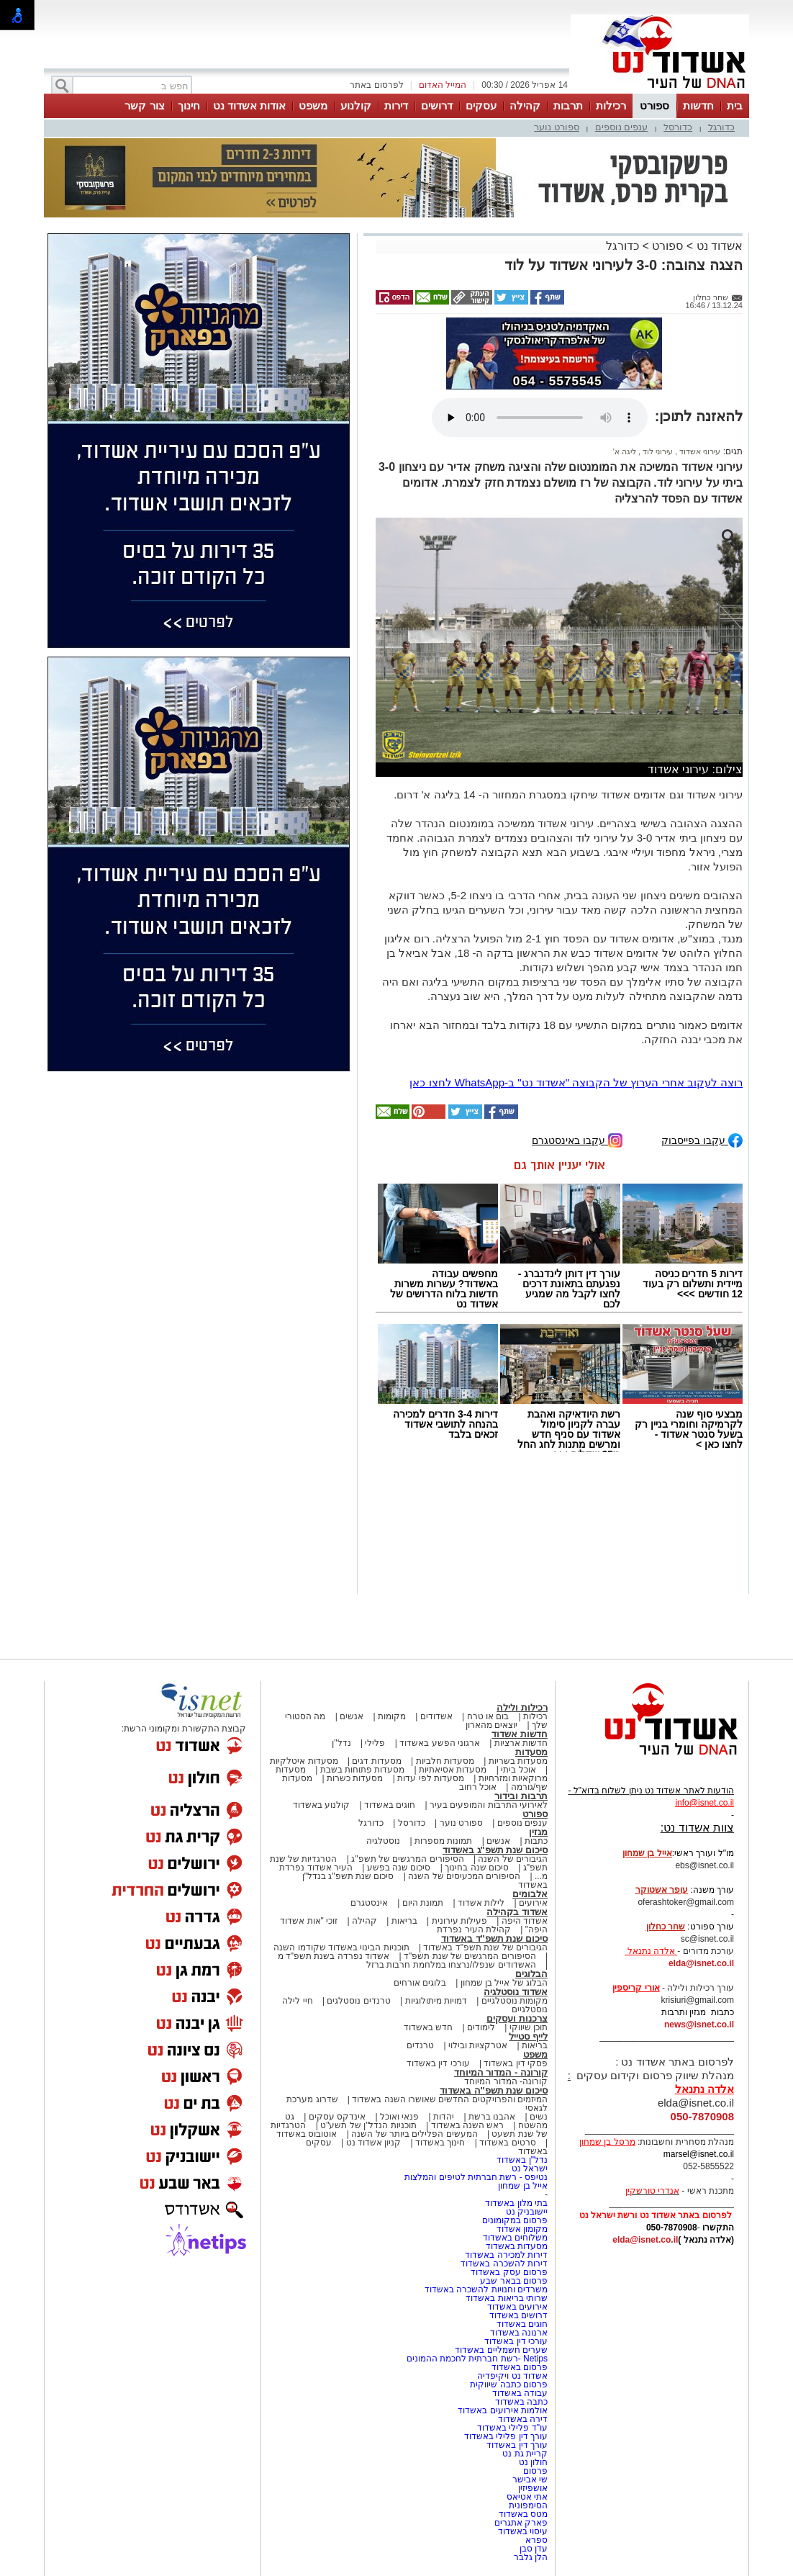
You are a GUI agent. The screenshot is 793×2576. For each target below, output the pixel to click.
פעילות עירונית (459, 1921)
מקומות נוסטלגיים (513, 2001)
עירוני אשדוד (698, 451)
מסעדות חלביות (445, 1761)
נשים (539, 2117)
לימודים (480, 2027)
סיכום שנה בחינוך (477, 1868)
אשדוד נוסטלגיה (516, 1991)
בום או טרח (488, 1716)
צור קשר (144, 105)
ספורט (654, 105)
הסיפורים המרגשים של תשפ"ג (407, 1859)
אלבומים (530, 1893)
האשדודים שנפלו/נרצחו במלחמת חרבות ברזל (451, 1965)
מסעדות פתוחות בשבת (362, 1770)
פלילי (375, 1743)
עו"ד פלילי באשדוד (511, 2428)
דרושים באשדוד (518, 2315)
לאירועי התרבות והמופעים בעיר (489, 1805)
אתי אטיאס (527, 2497)
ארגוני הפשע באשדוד (439, 1743)
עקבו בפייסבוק (702, 1139)
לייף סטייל (528, 2036)
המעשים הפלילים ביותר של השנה (414, 2134)
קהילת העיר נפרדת (474, 1929)
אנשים (351, 1716)
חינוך (189, 105)
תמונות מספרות (442, 1841)
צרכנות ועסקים (517, 2018)
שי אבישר (530, 2479)
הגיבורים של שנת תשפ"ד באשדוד (484, 1947)
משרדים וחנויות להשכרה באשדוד (486, 2289)
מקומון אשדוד (522, 2229)
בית (735, 105)
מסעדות (531, 1752)
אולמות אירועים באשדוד (503, 2410)
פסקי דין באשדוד (516, 2063)
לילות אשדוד (481, 1903)
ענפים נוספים (621, 127)
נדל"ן (341, 1743)
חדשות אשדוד (519, 1734)
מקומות (392, 1716)
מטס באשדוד (523, 2514)
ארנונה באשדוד (519, 2333)
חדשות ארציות (521, 1743)
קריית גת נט (525, 2454)
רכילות (611, 105)
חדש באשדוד (428, 2027)
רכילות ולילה (522, 1707)
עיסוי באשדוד (523, 2531)
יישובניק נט (525, 2212)
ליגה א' (624, 451)
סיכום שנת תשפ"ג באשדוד (495, 1850)
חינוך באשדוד (440, 2143)
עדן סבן (534, 2549)
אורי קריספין (635, 1988)
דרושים (437, 105)
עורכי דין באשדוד (438, 2063)
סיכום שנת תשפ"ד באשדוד (494, 1938)
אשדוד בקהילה (517, 1911)
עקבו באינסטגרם (577, 1139)
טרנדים (420, 2045)
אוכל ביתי (517, 1770)
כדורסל (677, 127)
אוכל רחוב (478, 1787)
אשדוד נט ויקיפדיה (511, 2376)
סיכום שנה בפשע (399, 1868)
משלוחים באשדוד (515, 2238)
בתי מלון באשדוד (516, 2203)
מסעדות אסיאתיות (452, 1770)
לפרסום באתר (376, 85)
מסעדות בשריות (518, 1761)
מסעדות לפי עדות (430, 1778)
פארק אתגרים (521, 2523)
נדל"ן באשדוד (522, 2160)
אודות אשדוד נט (249, 105)
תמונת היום (422, 1903)
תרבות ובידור (521, 1796)
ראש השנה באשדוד (467, 2125)
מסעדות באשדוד (517, 2246)
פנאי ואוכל (399, 2117)
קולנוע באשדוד (321, 1805)
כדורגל (721, 127)
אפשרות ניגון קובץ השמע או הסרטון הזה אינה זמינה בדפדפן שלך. (540, 417)
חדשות (698, 105)
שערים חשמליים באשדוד (501, 2350)
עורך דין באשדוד (517, 2445)
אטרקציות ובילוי (477, 2045)
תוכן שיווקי (528, 2027)
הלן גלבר (531, 2557)
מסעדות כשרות (355, 1778)
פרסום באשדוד (518, 2367)
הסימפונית (528, 2505)
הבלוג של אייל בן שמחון (504, 1983)
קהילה (524, 105)
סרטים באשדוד (507, 2143)
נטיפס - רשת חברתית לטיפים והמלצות (476, 2177)
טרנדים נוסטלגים (358, 2001)
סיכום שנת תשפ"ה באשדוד (494, 2090)
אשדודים (436, 1716)
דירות (396, 105)
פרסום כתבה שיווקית (508, 2384)
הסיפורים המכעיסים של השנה (464, 1876)
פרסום (534, 2471)
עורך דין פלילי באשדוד (505, 2436)
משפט (313, 105)
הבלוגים (531, 1973)
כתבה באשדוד (520, 2402)
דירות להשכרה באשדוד (504, 2263)
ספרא (536, 2540)
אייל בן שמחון (523, 2186)
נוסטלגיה (383, 1841)
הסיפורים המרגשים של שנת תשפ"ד (469, 1956)
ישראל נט (530, 2168)
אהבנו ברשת (491, 2117)
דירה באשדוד (523, 2419)
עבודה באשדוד (518, 2393)
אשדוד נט (718, 246)
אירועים (533, 1903)
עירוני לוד (656, 451)
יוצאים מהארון (491, 1725)
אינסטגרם (369, 1903)
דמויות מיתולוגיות (436, 2001)
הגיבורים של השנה (513, 1859)
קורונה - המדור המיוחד (501, 2072)
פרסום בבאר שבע (514, 2281)
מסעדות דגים (376, 1761)
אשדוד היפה (523, 1921)
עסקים (481, 105)
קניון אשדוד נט (372, 2143)
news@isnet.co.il (699, 2024)
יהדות (443, 2117)
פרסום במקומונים (515, 2220)
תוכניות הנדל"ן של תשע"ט (368, 2125)
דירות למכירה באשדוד (506, 2255)
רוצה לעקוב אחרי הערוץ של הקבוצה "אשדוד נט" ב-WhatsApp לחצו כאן (576, 1082)
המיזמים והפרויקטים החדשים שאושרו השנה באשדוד (449, 2099)
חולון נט (532, 2462)
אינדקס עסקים (337, 2117)
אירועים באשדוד (517, 2307)
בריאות (404, 1921)
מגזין (538, 1832)
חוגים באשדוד (389, 1805)
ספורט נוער (556, 127)
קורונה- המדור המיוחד (506, 2081)
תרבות (568, 105)
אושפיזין (533, 2488)
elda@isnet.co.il (701, 1963)
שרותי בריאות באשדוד (507, 2298)
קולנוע (355, 105)
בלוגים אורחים (420, 1983)
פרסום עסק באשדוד (509, 2272)
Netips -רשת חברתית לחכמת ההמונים (477, 2359)
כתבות (536, 1841)
